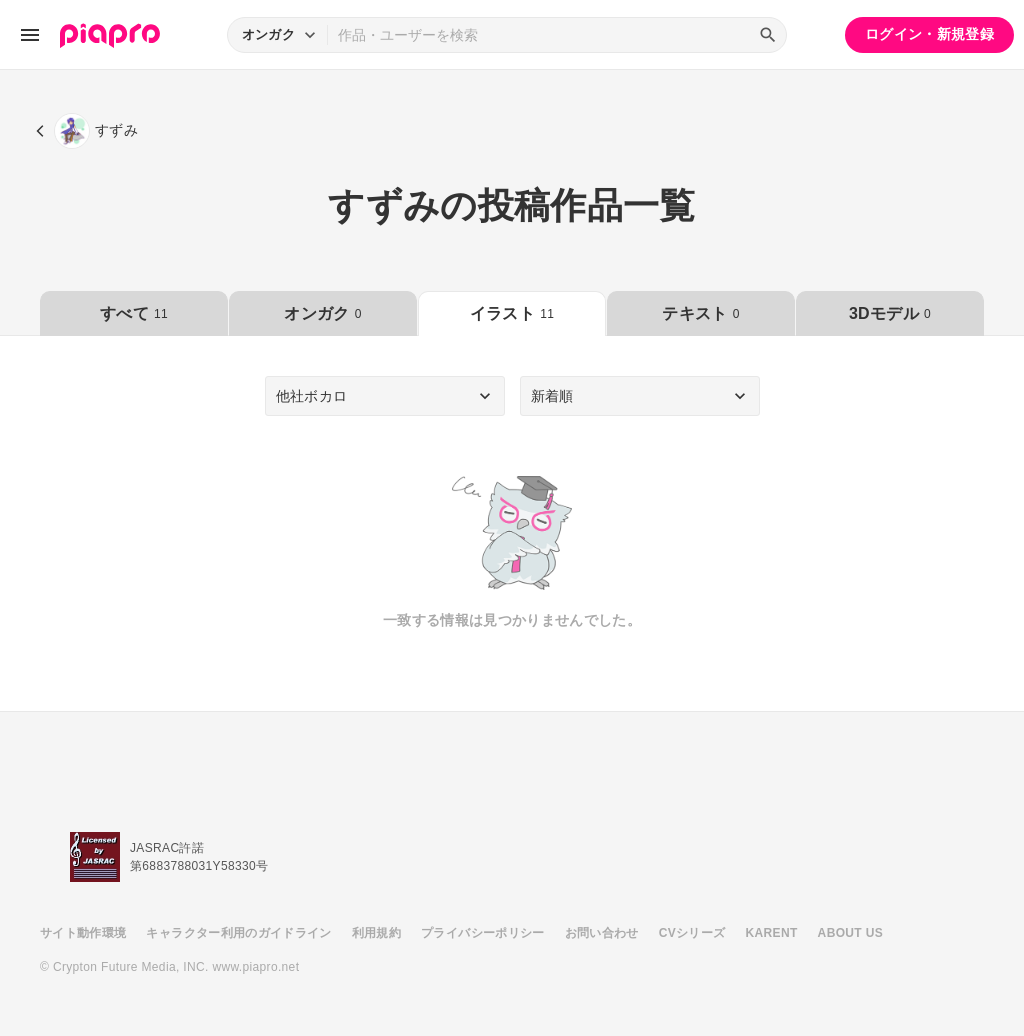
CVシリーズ (692, 933)
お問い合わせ (602, 933)
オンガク (322, 313)
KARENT (772, 933)
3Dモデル (890, 313)
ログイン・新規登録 (929, 34)
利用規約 (376, 933)
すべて (134, 313)
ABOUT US (850, 933)
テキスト (700, 313)
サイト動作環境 (83, 933)
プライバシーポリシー (483, 933)
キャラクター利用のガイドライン (238, 933)
